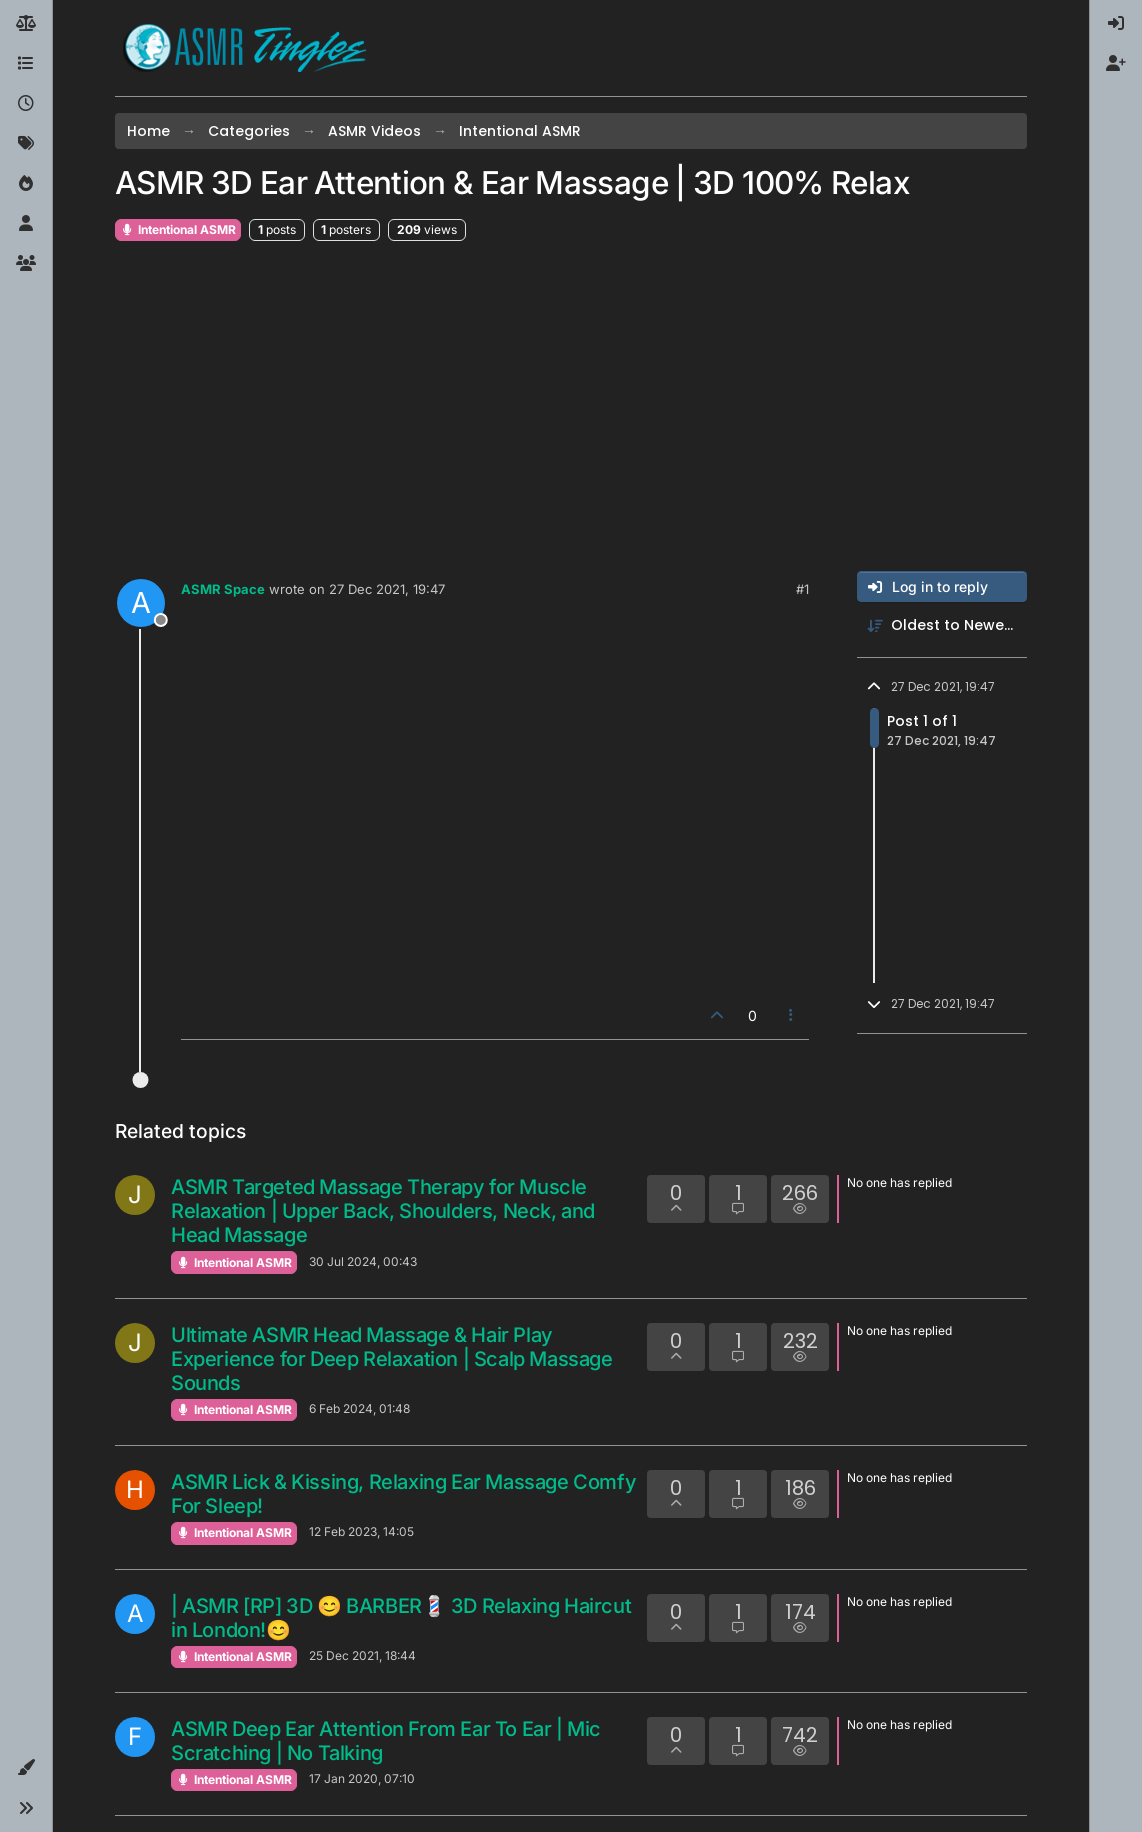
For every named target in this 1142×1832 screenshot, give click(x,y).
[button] (26, 1768)
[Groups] (26, 264)
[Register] (1116, 64)
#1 (802, 589)
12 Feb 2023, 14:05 (361, 1531)
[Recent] (26, 104)
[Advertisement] (571, 407)
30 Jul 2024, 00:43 (363, 1261)
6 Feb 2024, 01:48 (359, 1408)
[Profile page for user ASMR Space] (141, 603)
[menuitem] (1116, 24)
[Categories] (26, 64)
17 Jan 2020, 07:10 (362, 1778)
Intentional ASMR (178, 229)
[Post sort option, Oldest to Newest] (942, 625)
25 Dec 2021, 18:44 (362, 1655)
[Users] (26, 224)
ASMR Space (223, 589)
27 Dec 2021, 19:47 (387, 589)
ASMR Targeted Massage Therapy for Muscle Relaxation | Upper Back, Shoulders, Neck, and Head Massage (383, 1211)
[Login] (1116, 24)
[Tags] (26, 144)
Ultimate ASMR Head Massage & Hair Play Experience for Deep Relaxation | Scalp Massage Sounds (392, 1359)
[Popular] (26, 184)
